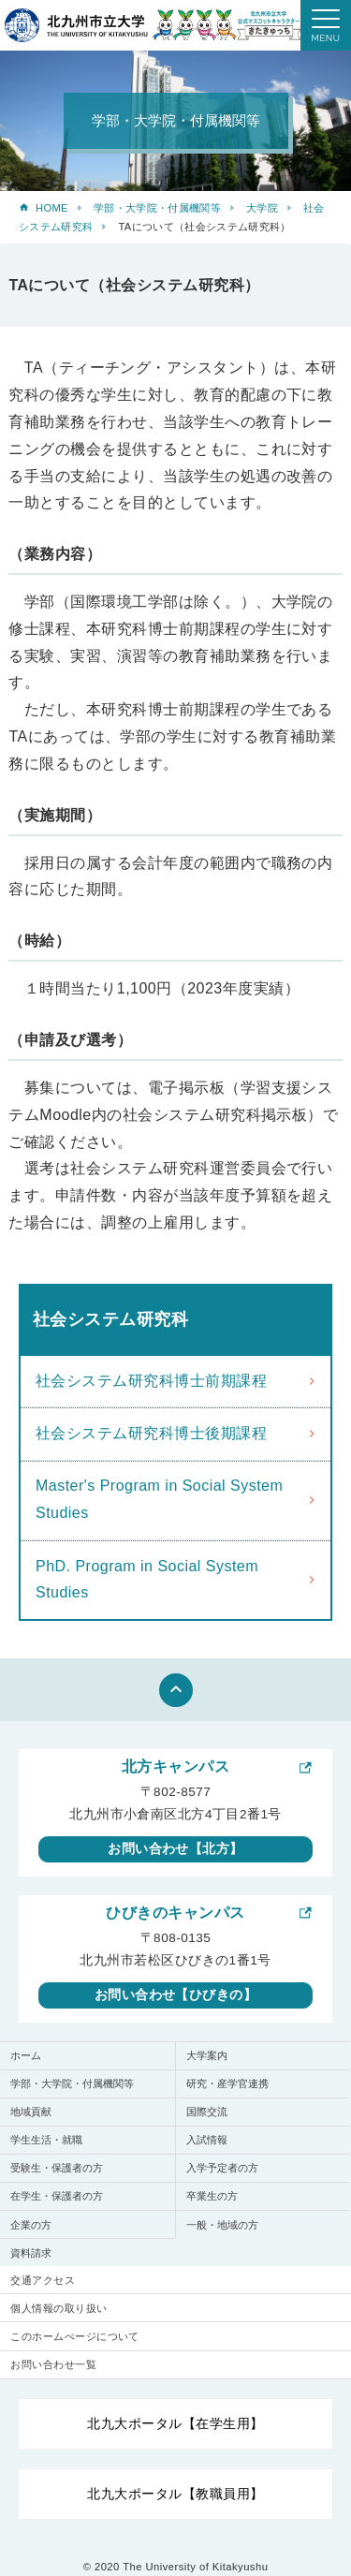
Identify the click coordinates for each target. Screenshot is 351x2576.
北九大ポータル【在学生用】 (175, 2423)
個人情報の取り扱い (58, 2308)
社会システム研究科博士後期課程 (151, 1433)
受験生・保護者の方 (56, 2167)
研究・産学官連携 (227, 2083)
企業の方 (30, 2224)
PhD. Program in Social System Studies (147, 1579)
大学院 (262, 207)
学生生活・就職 (46, 2139)
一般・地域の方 (222, 2224)
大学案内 (206, 2055)
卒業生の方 (212, 2195)
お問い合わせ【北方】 (175, 1848)
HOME (52, 207)
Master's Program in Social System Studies (159, 1499)
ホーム (25, 2055)
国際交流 (206, 2111)
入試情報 (206, 2139)
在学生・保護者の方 (56, 2195)
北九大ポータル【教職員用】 (175, 2493)
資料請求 (30, 2253)
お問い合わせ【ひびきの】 (176, 1994)
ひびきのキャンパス (175, 1913)
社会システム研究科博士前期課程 (151, 1381)
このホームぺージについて (74, 2336)
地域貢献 (30, 2111)
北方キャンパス (175, 1766)
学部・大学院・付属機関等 (157, 207)
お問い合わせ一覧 (53, 2364)
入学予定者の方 (222, 2167)
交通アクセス (42, 2280)
